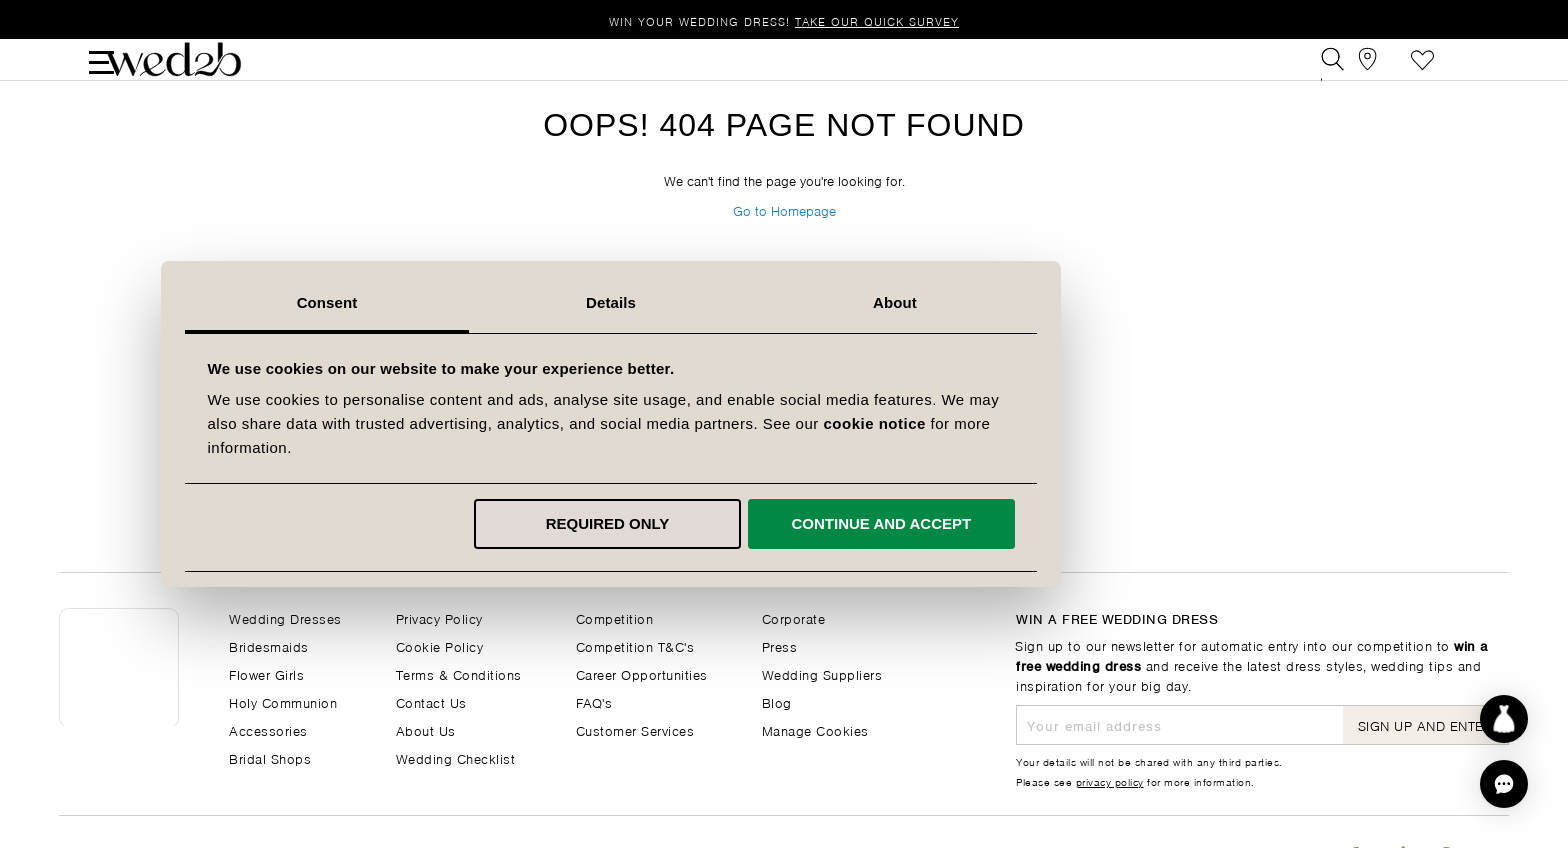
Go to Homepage (784, 257)
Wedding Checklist (456, 757)
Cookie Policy (440, 645)
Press (780, 645)
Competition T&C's (635, 645)
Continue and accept (1054, 523)
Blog (777, 701)
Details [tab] (784, 302)
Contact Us (431, 701)
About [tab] (1068, 302)
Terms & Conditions (459, 673)
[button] (1504, 784)
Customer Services (635, 729)
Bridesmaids (269, 645)
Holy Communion (283, 701)
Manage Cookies (815, 729)
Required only (781, 523)
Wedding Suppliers (822, 673)
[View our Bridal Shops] (1377, 73)
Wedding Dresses (285, 617)
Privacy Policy (439, 617)
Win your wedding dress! (784, 20)
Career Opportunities (642, 673)
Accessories (268, 729)
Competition (615, 617)
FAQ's (594, 701)
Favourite (1422, 73)
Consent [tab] (500, 302)
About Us (426, 729)
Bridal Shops (270, 757)
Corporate (794, 617)
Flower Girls (266, 673)
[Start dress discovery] (1504, 719)
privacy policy (1110, 781)
